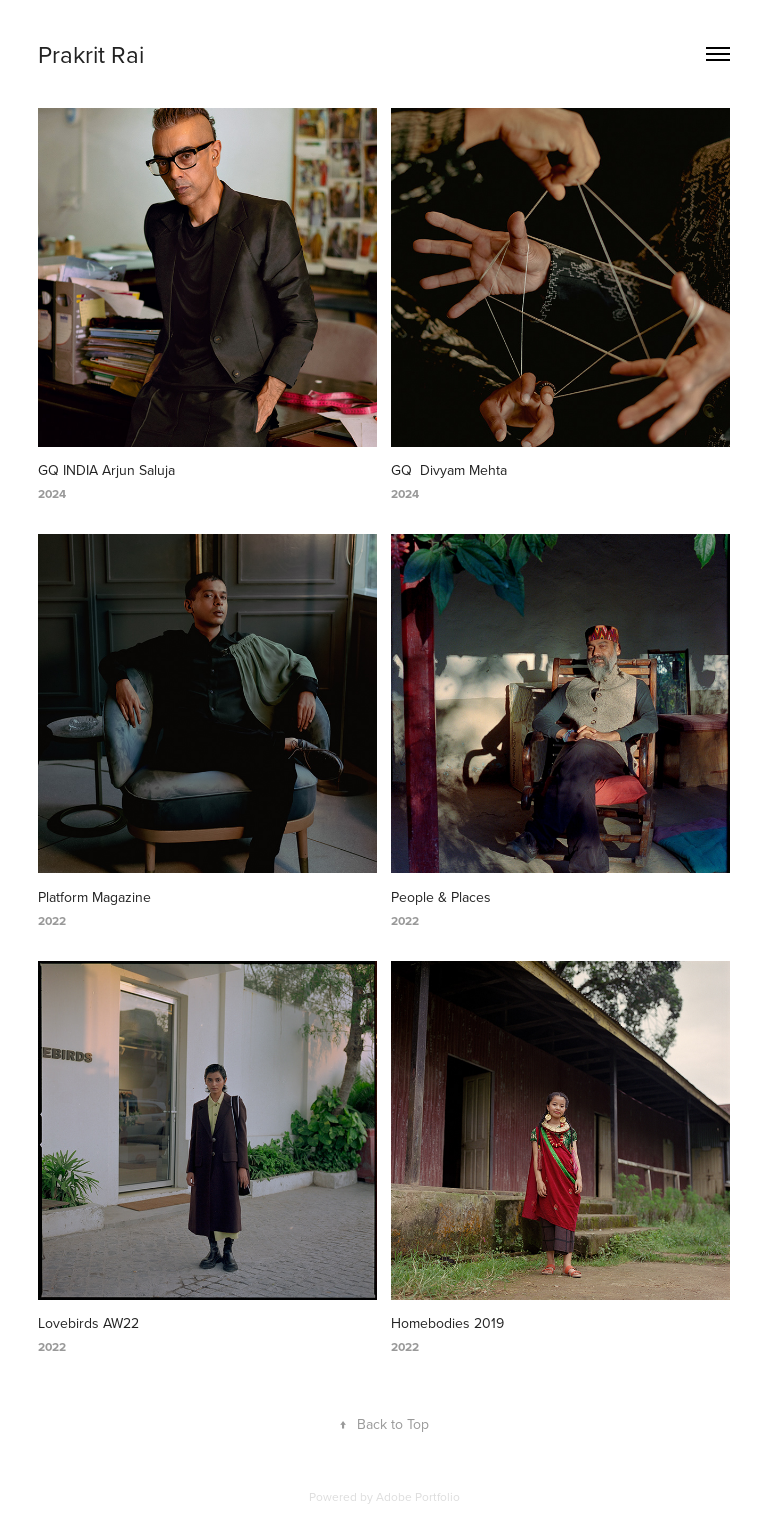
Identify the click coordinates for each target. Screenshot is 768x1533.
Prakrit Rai (91, 54)
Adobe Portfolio (418, 1496)
